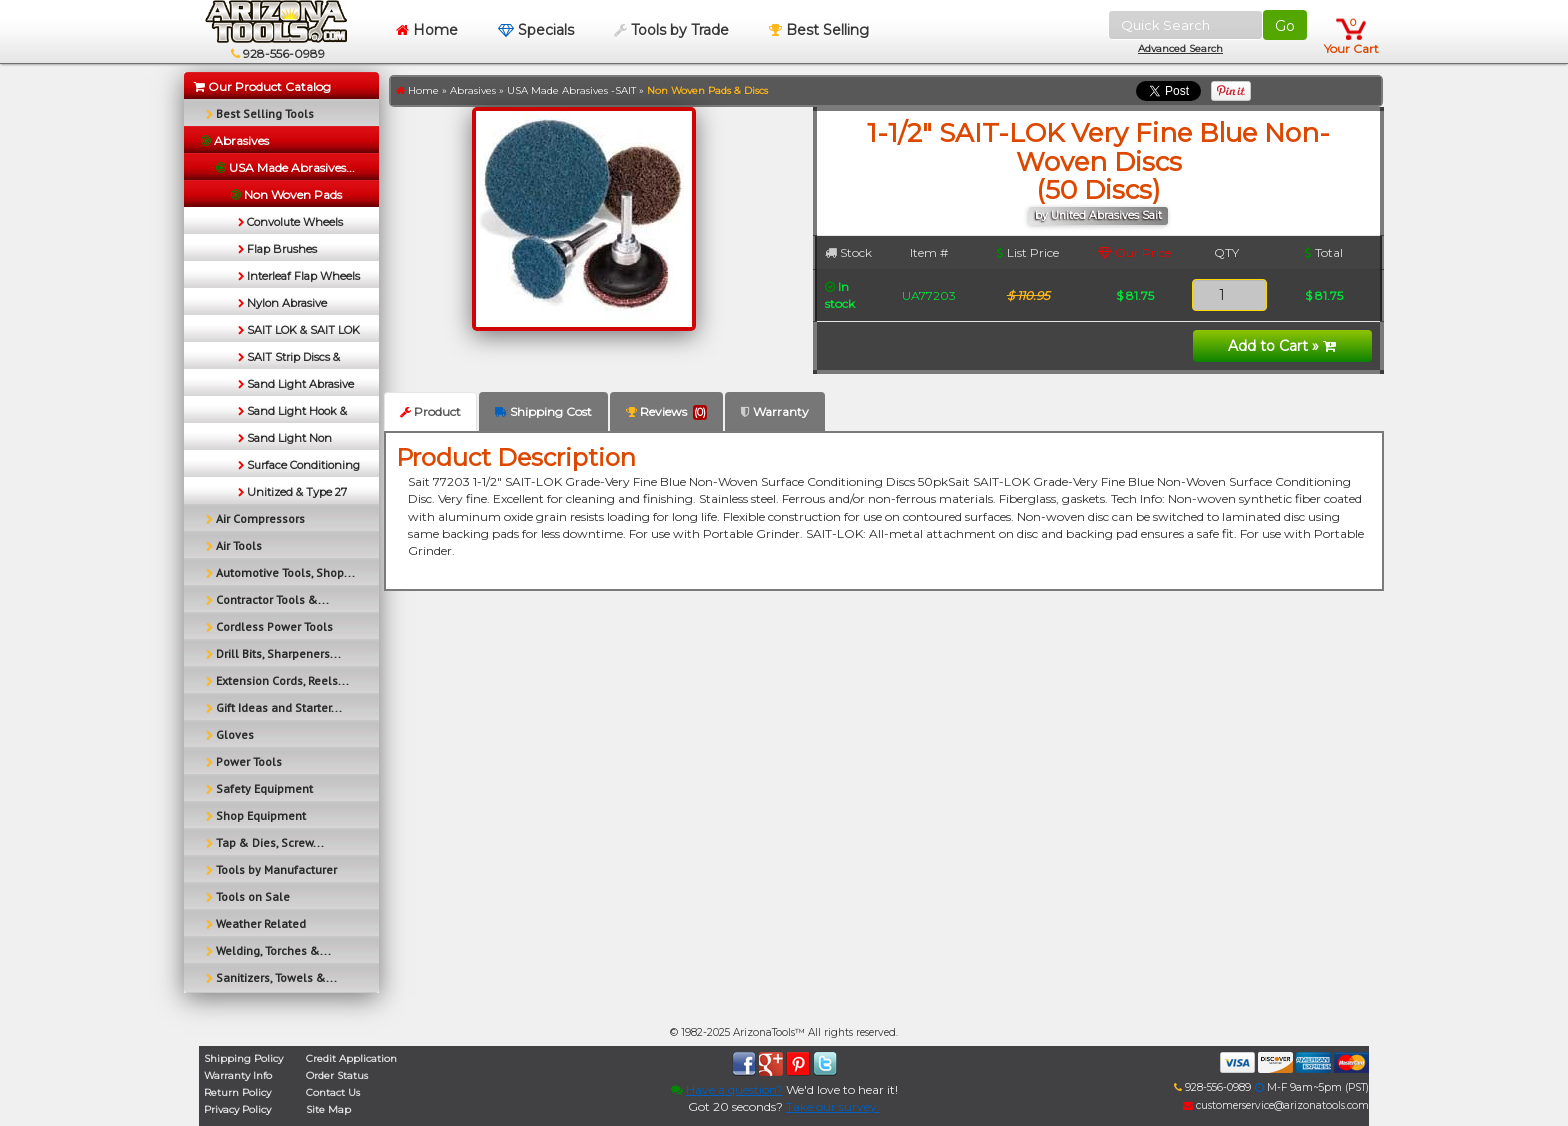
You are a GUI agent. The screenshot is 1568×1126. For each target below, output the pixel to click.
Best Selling (819, 30)
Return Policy (237, 1092)
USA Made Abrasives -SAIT (571, 90)
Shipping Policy (243, 1058)
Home (427, 30)
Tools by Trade (671, 30)
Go (1285, 26)
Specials (536, 30)
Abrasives (473, 90)
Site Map (328, 1109)
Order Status (337, 1075)
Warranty (775, 411)
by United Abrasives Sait (1098, 215)
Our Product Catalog (262, 86)
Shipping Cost (543, 411)
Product (430, 411)
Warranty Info (238, 1075)
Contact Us (333, 1092)
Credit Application (351, 1058)
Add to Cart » (1282, 346)
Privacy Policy (237, 1109)
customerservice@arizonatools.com (1276, 1105)
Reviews (666, 412)
